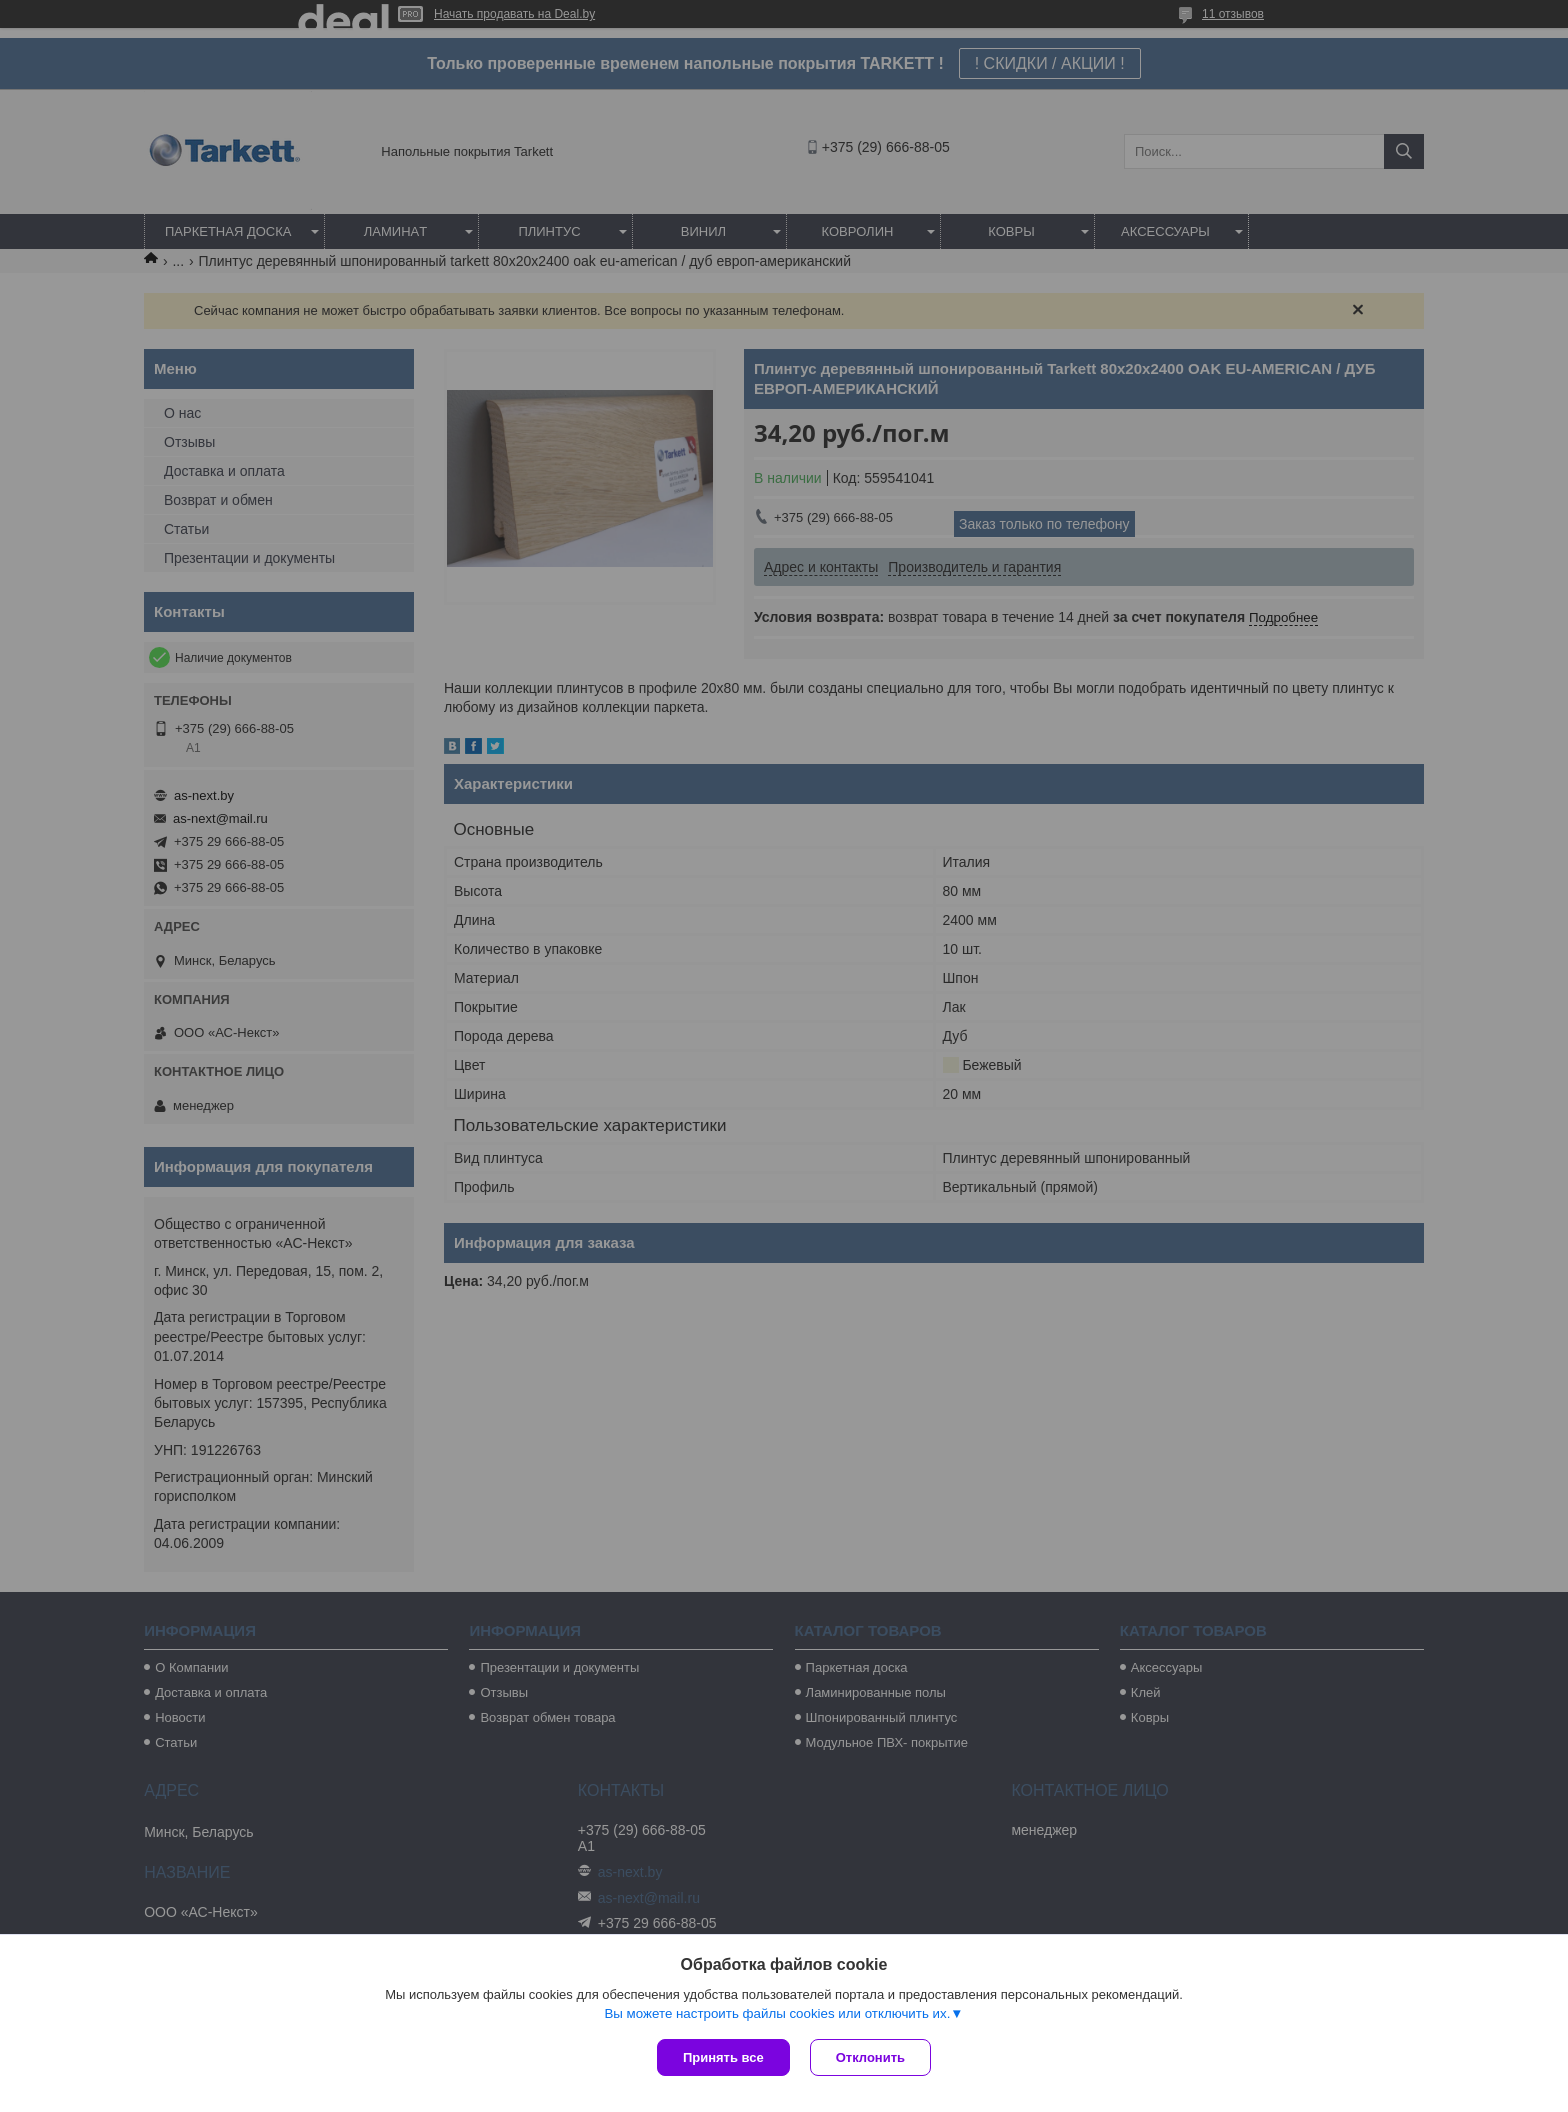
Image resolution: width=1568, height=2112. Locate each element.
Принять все (723, 2057)
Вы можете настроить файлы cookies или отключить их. (777, 2013)
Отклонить (870, 2057)
